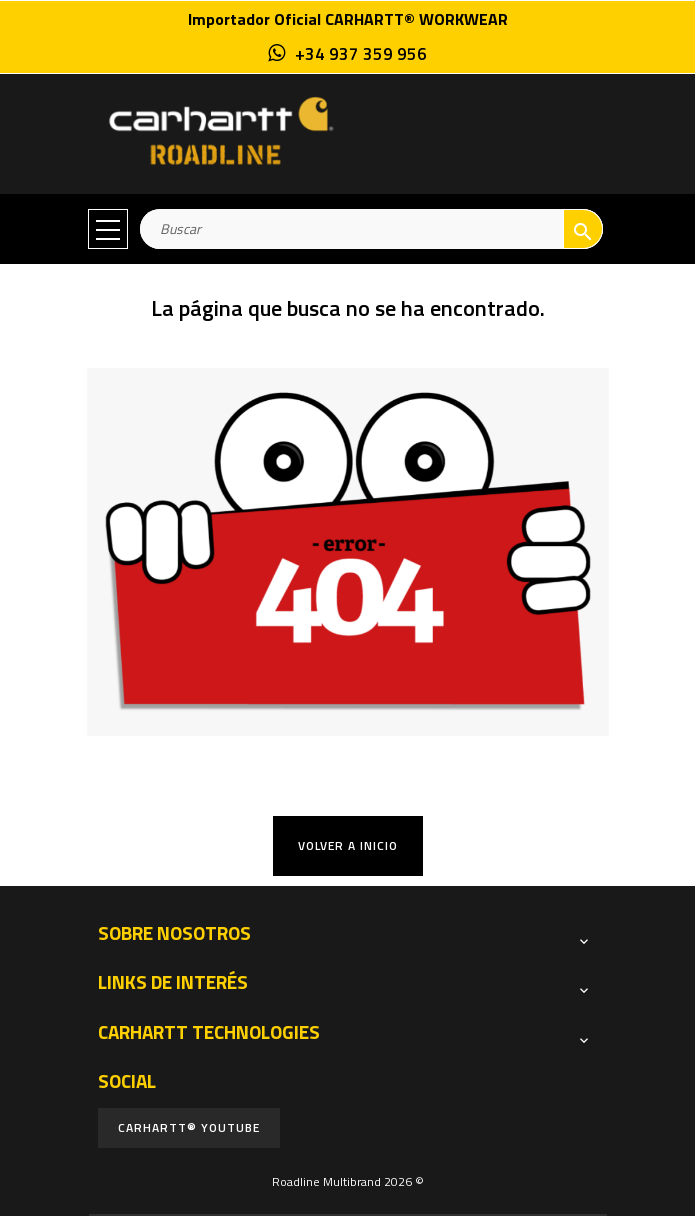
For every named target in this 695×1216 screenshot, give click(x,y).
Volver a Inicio (348, 845)
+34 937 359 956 (361, 54)
